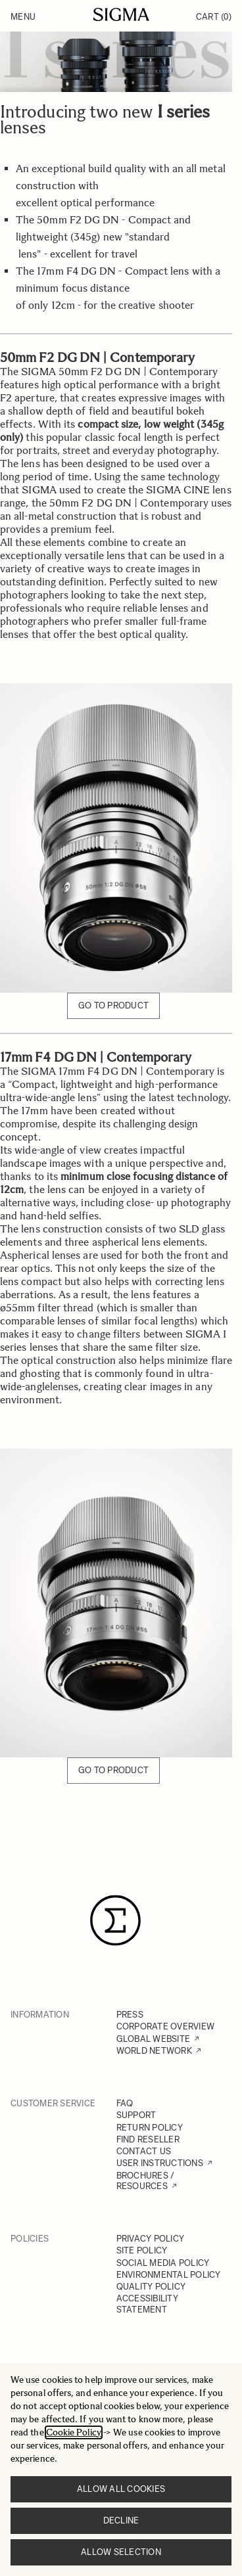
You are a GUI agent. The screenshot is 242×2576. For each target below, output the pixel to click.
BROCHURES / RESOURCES (145, 2181)
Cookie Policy (73, 2432)
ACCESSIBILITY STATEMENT (147, 2304)
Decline (121, 2520)
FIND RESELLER (148, 2139)
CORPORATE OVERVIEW (165, 2026)
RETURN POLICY (149, 2128)
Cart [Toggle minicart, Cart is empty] (213, 17)
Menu (23, 17)
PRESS (129, 2015)
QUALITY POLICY (151, 2287)
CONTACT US (144, 2151)
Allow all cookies (121, 2489)
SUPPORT (136, 2115)
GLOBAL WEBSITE (153, 2039)
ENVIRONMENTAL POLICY (168, 2275)
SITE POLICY (142, 2250)
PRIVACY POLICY (150, 2239)
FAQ (124, 2103)
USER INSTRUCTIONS (159, 2163)
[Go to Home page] (121, 14)
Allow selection (121, 2552)
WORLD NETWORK (154, 2051)
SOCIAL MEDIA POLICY (163, 2263)
